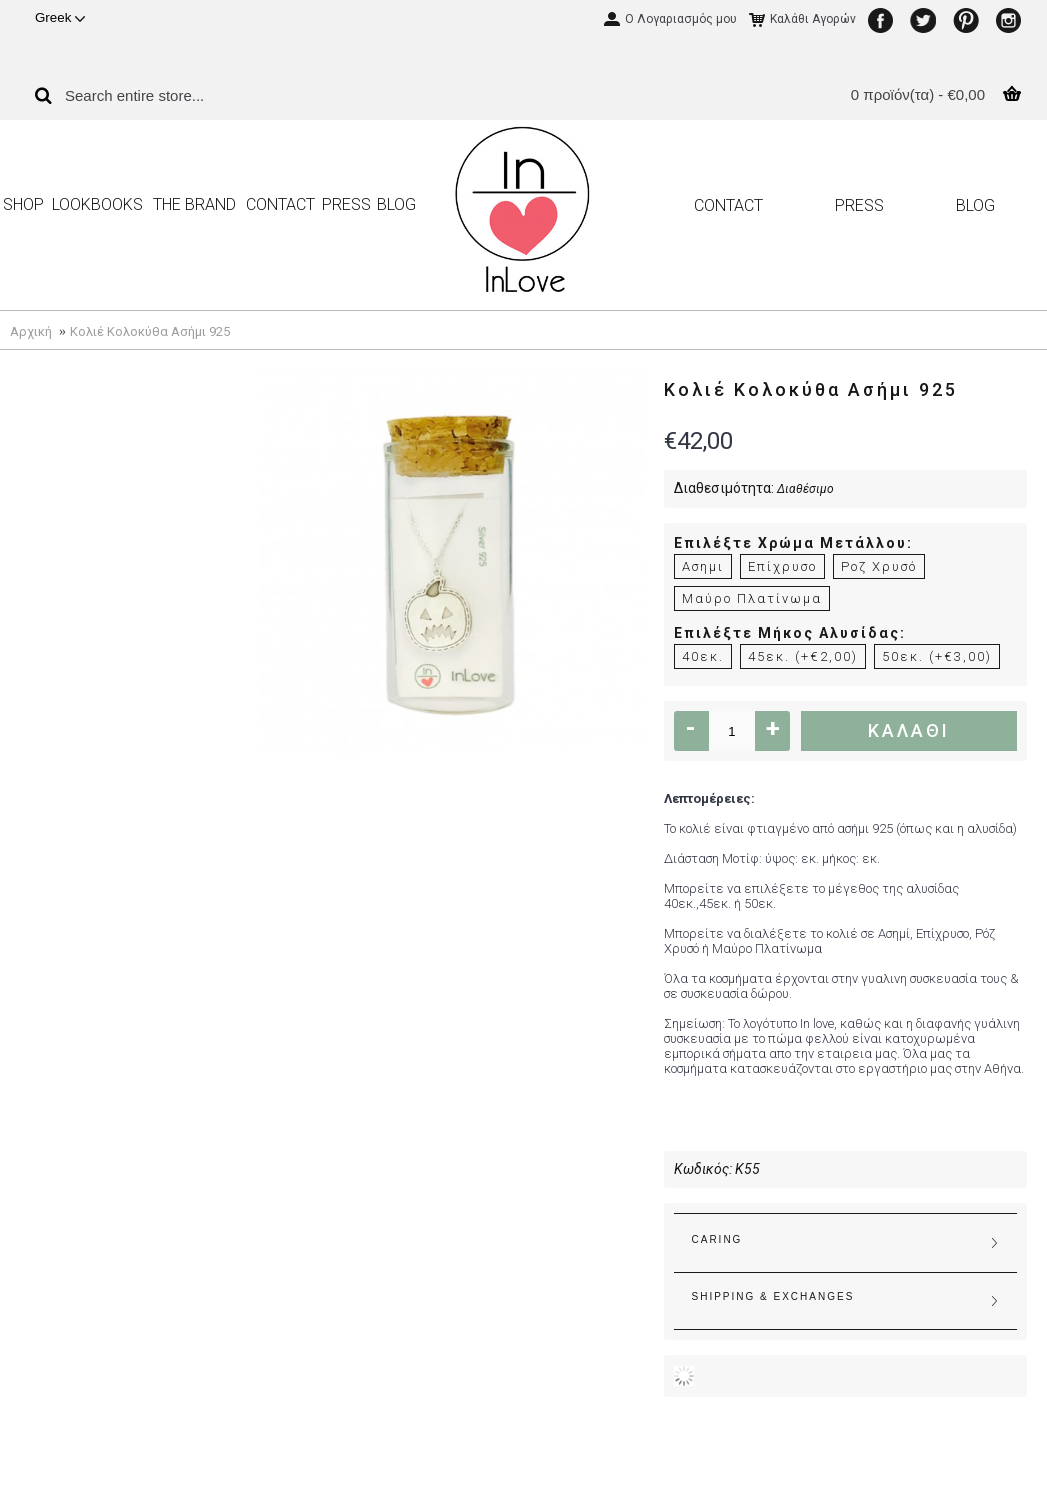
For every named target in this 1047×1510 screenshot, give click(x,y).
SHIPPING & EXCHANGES (773, 1296)
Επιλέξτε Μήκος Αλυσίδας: (790, 633)
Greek (60, 17)
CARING (717, 1239)
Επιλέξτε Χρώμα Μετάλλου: (793, 543)
